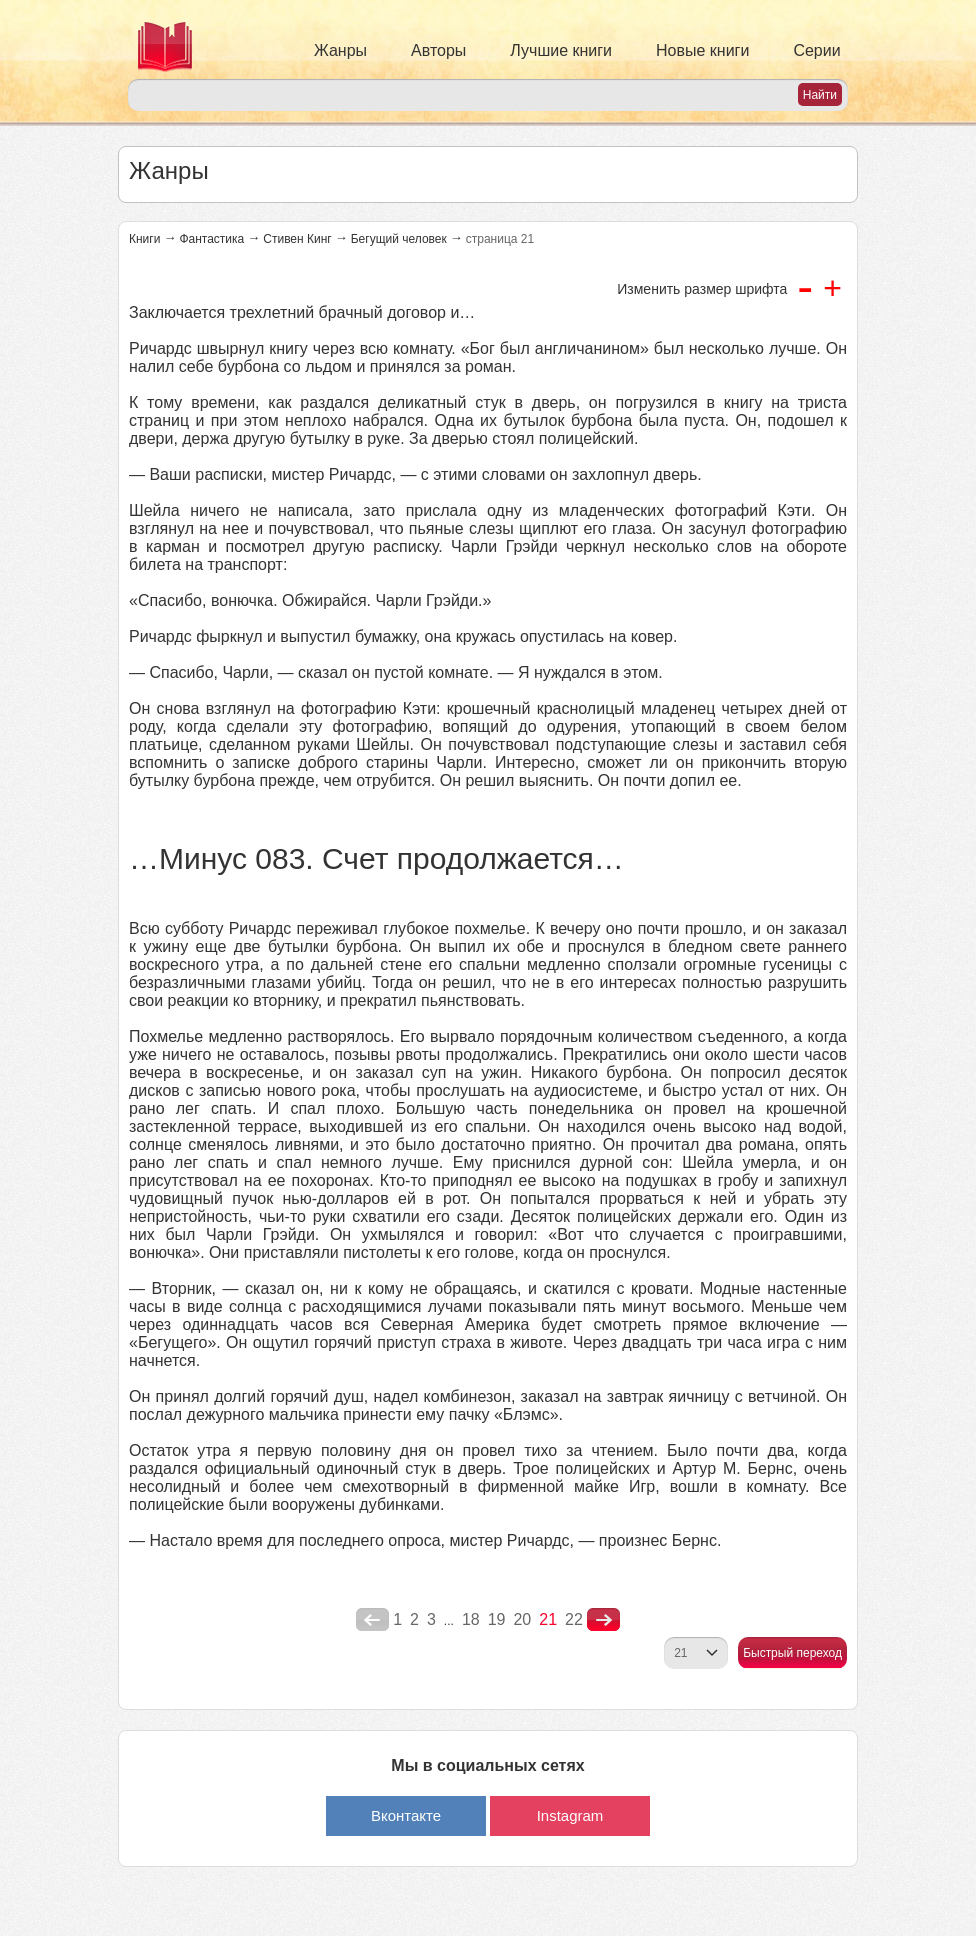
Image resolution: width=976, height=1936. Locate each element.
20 (522, 1619)
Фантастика (211, 239)
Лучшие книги (561, 50)
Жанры (340, 50)
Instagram (570, 1815)
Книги (144, 239)
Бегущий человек (399, 239)
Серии (816, 50)
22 (574, 1619)
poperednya (372, 1620)
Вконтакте (406, 1815)
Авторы (438, 50)
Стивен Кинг (297, 239)
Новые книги (702, 50)
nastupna (603, 1620)
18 (471, 1619)
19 (497, 1619)
